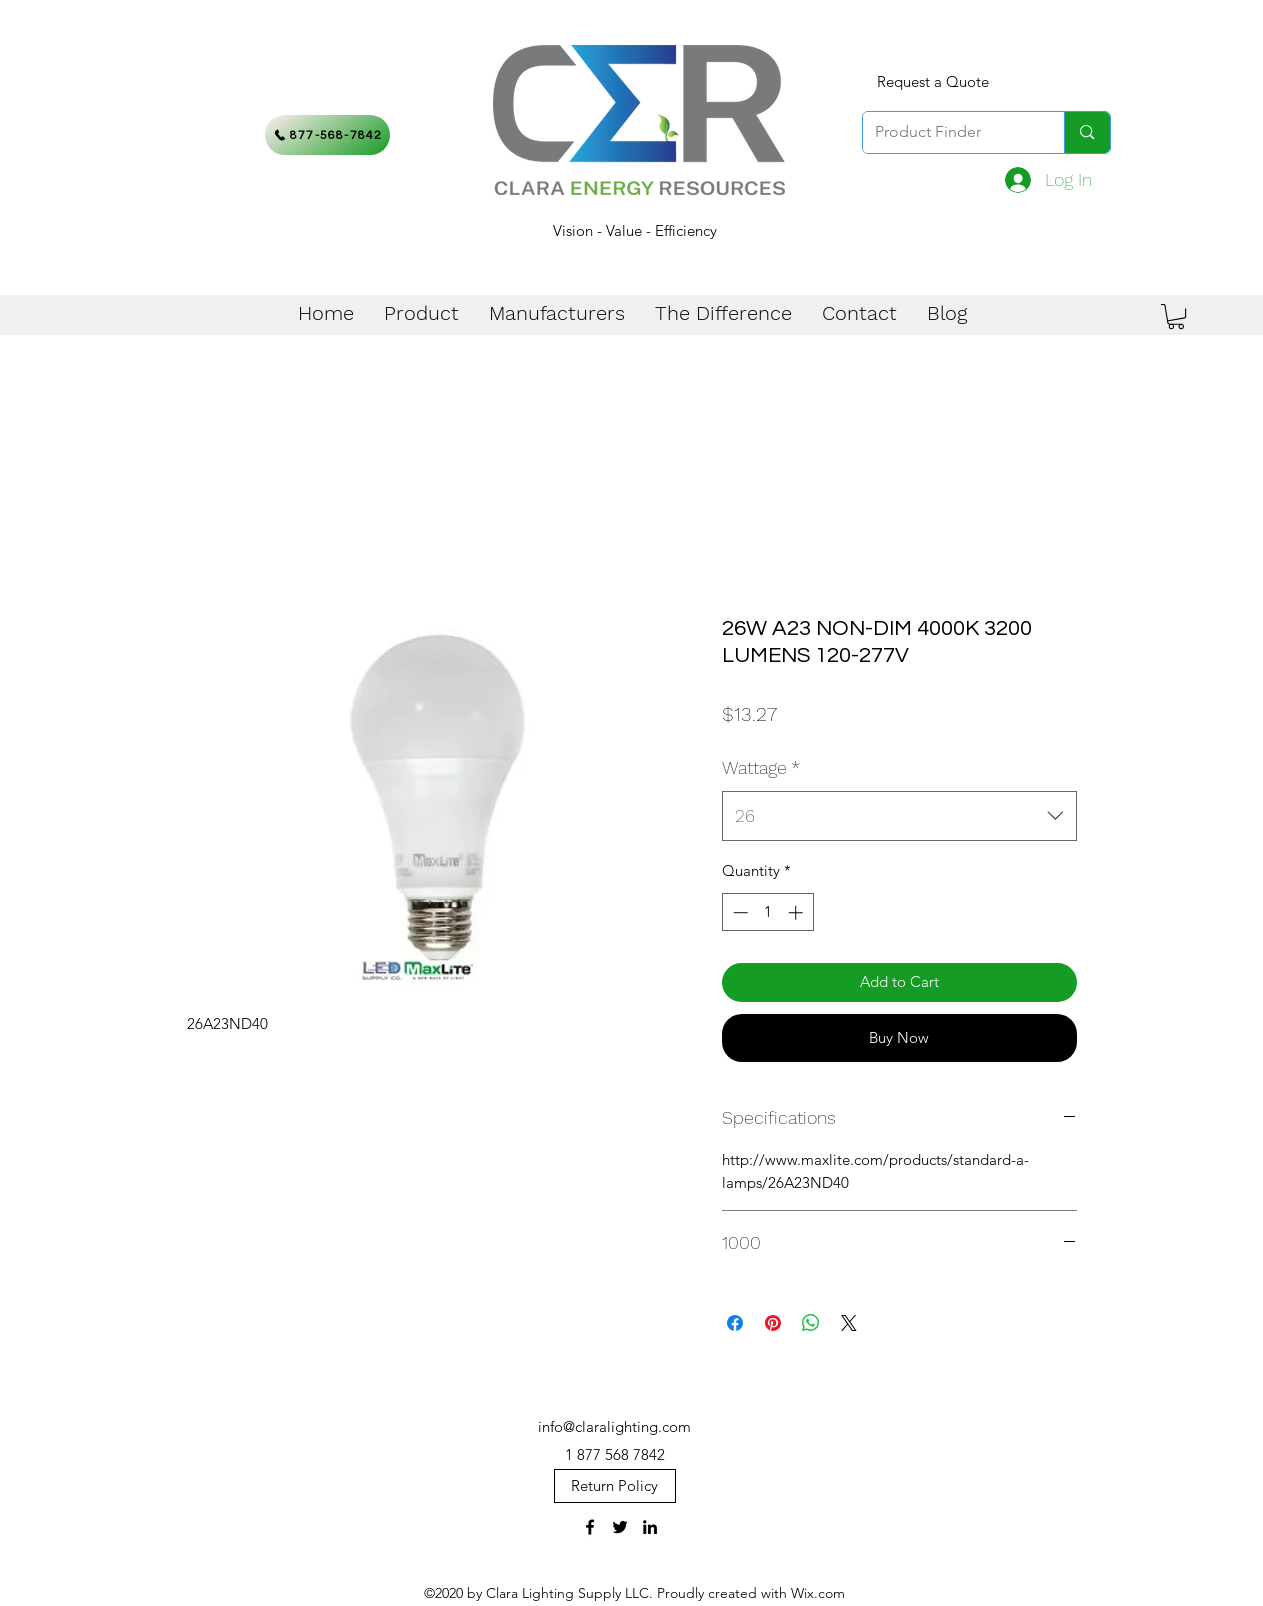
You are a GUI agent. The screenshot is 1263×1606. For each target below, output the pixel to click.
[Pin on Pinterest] (773, 1323)
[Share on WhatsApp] (811, 1323)
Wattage (761, 767)
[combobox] (899, 816)
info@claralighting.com (614, 1426)
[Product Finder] (949, 132)
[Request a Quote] (933, 82)
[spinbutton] (767, 912)
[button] (1176, 316)
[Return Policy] (615, 1486)
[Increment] (797, 912)
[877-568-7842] (327, 135)
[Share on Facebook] (735, 1323)
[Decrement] (738, 912)
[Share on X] (849, 1323)
